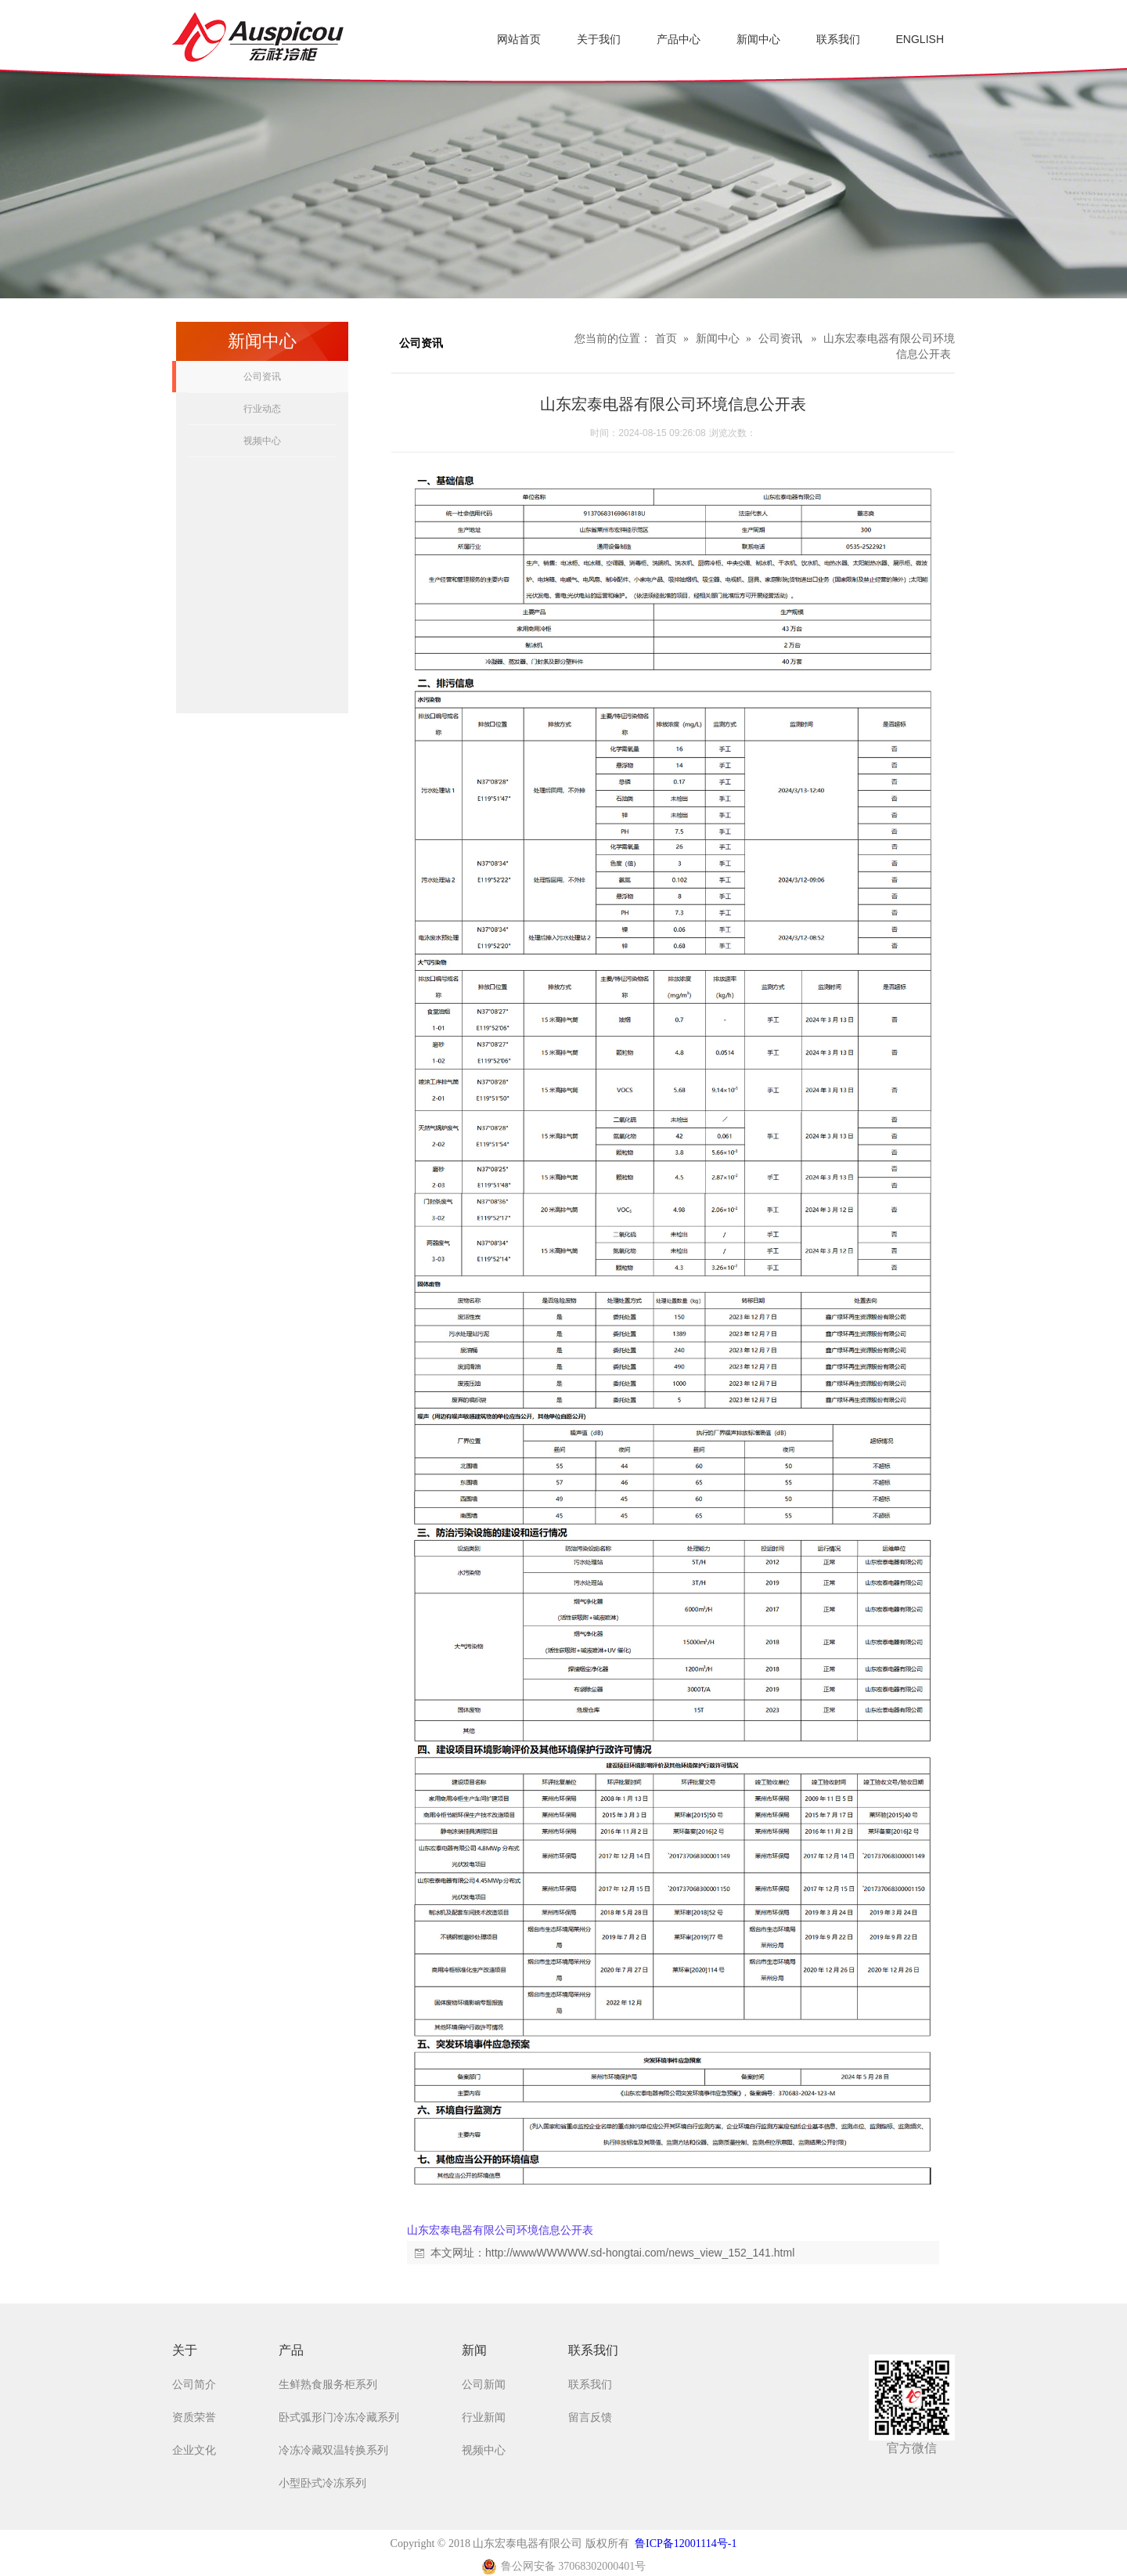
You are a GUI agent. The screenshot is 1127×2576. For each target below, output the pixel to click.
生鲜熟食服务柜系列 (328, 2384)
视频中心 (262, 440)
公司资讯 (262, 376)
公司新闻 (484, 2384)
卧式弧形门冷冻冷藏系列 (339, 2417)
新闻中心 (718, 339)
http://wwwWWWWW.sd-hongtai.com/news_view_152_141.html (639, 2252)
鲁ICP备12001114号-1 (685, 2543)
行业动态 (262, 408)
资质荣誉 (194, 2417)
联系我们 (590, 2384)
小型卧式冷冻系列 (322, 2483)
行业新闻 (484, 2417)
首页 (666, 339)
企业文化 (194, 2450)
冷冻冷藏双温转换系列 (333, 2450)
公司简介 (194, 2384)
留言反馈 (590, 2417)
